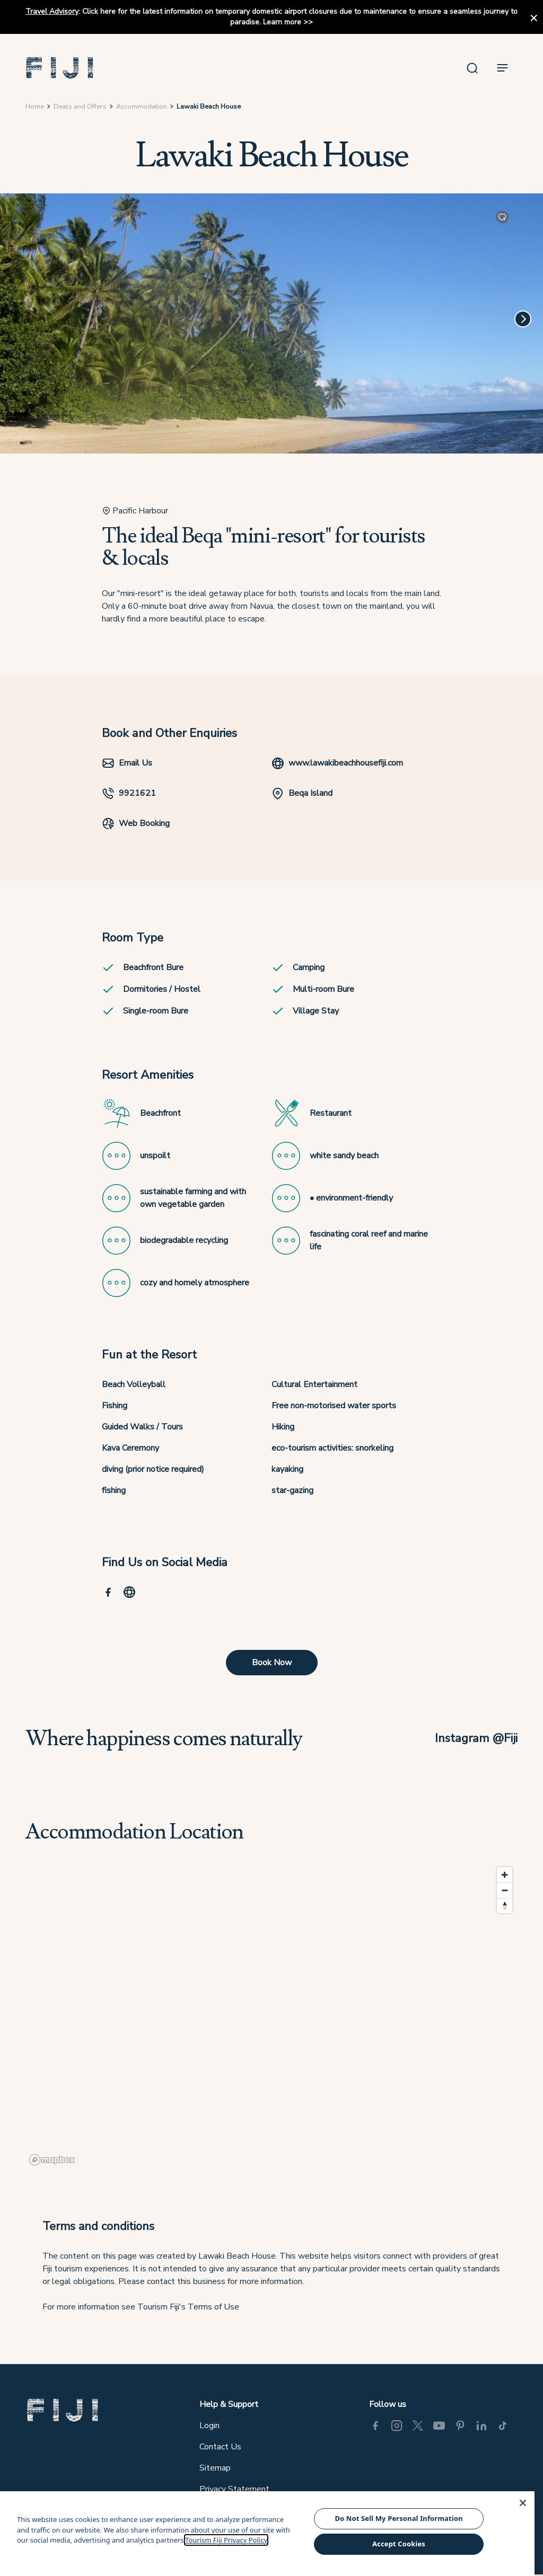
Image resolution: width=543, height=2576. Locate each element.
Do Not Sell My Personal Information (398, 2518)
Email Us (127, 763)
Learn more (282, 22)
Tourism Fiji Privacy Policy (226, 2540)
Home (34, 106)
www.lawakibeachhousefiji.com (337, 763)
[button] (59, 68)
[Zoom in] (504, 1874)
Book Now (272, 1662)
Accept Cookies (398, 2543)
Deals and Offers (80, 106)
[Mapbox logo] (52, 2160)
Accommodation (141, 106)
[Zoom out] (504, 1890)
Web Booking (136, 823)
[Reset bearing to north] (504, 1905)
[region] (271, 2015)
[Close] (523, 2503)
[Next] (522, 318)
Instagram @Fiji (476, 1738)
